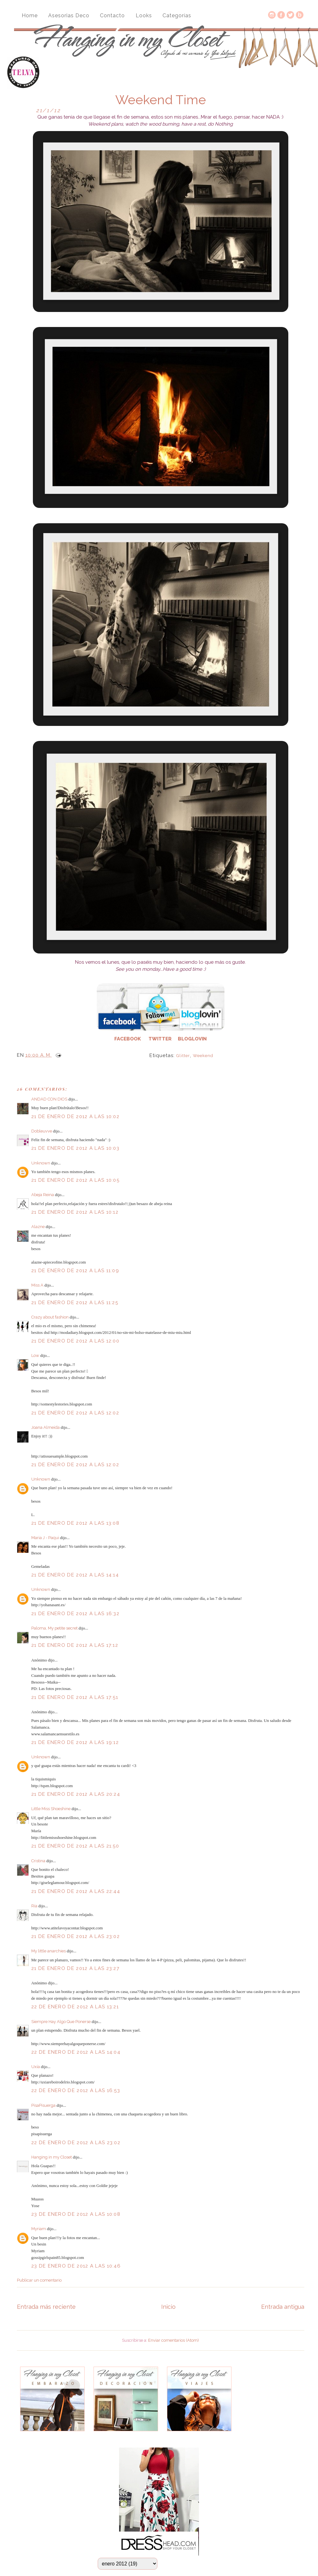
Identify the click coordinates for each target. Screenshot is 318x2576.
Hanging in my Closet (51, 2157)
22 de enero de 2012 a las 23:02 (75, 2142)
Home (30, 15)
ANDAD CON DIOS (49, 1099)
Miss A (37, 1285)
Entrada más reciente (46, 2306)
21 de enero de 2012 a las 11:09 (75, 1270)
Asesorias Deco (68, 15)
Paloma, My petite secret (54, 1628)
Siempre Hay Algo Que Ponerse (61, 2021)
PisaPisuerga (43, 2105)
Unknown (40, 1163)
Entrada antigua (282, 2306)
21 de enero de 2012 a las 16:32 (75, 1613)
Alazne (38, 1226)
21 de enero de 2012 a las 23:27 (75, 1968)
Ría (34, 1905)
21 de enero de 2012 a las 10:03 (75, 1148)
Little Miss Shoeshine (51, 1808)
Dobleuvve (41, 1131)
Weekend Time (160, 99)
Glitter (183, 1055)
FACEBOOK (127, 1039)
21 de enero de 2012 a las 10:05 (75, 1180)
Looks (144, 15)
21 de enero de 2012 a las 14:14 (75, 1575)
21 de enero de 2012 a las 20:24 (75, 1794)
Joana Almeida (45, 1427)
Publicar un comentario (39, 2280)
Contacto (112, 15)
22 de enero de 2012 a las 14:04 (75, 2052)
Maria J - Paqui (45, 1537)
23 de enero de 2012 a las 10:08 (75, 2214)
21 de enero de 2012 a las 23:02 (75, 1936)
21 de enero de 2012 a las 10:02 (75, 1116)
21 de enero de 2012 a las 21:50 (75, 1846)
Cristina (38, 1860)
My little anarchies (48, 1951)
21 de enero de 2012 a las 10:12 (74, 1212)
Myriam (38, 2228)
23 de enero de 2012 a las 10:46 (76, 2266)
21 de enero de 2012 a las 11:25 (74, 1302)
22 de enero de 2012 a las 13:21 (75, 2007)
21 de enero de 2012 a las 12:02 (75, 1413)
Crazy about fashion (50, 1317)
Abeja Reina (42, 1194)
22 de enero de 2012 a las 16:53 (75, 2090)
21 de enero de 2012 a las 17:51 (74, 1697)
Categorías (177, 15)
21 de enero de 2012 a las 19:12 (75, 1742)
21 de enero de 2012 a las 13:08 (75, 1523)
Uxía (35, 2066)
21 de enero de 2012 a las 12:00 (75, 1341)
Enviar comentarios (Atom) (173, 2340)
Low (35, 1355)
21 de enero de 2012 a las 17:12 (74, 1645)
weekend (203, 1055)
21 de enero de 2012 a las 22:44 (75, 1891)
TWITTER (159, 1039)
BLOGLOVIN (192, 1039)
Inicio (168, 2306)
